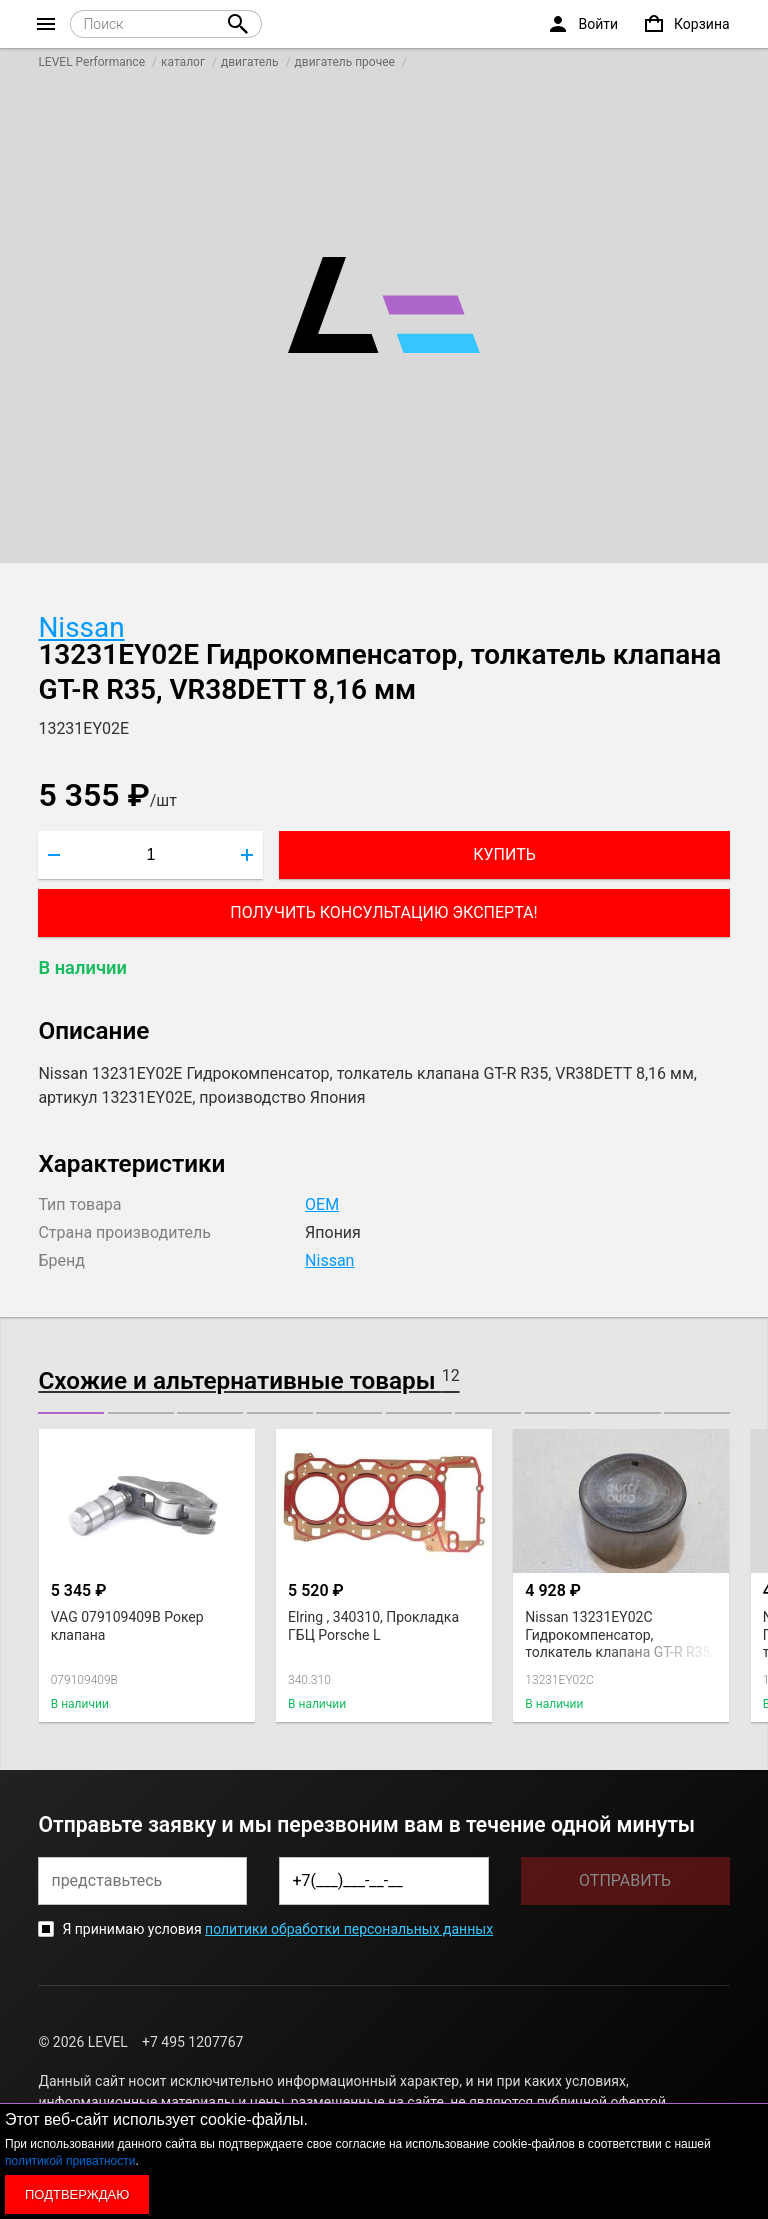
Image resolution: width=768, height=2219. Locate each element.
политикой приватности (70, 2161)
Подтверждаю (77, 2194)
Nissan (81, 627)
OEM (322, 1204)
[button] (71, 1413)
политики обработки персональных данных (349, 1929)
